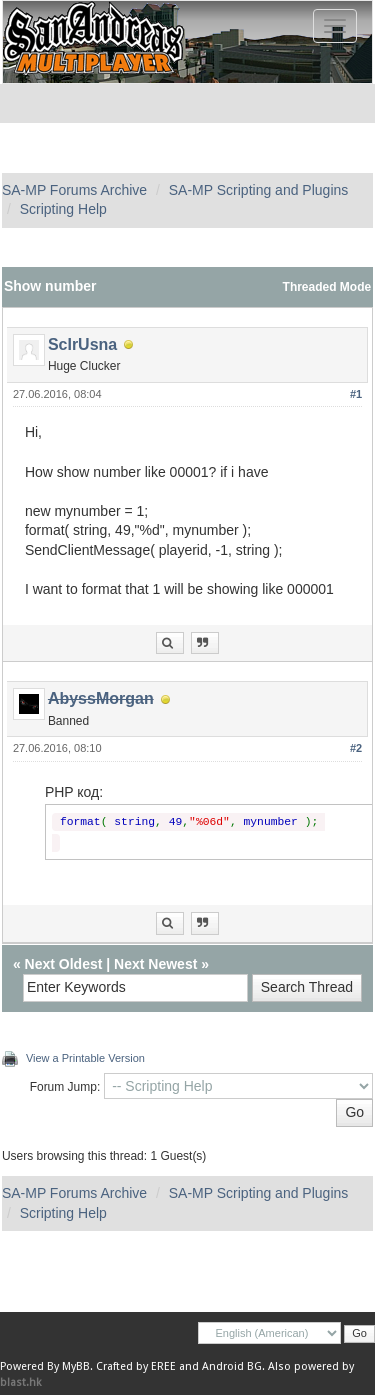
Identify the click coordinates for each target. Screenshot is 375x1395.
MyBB (76, 1366)
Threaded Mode (327, 287)
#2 (356, 748)
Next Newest (155, 964)
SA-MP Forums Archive (74, 190)
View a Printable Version (85, 1058)
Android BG (232, 1366)
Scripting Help (63, 209)
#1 (356, 394)
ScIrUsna (82, 344)
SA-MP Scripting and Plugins (259, 190)
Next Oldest (64, 964)
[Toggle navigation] (335, 26)
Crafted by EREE (136, 1366)
